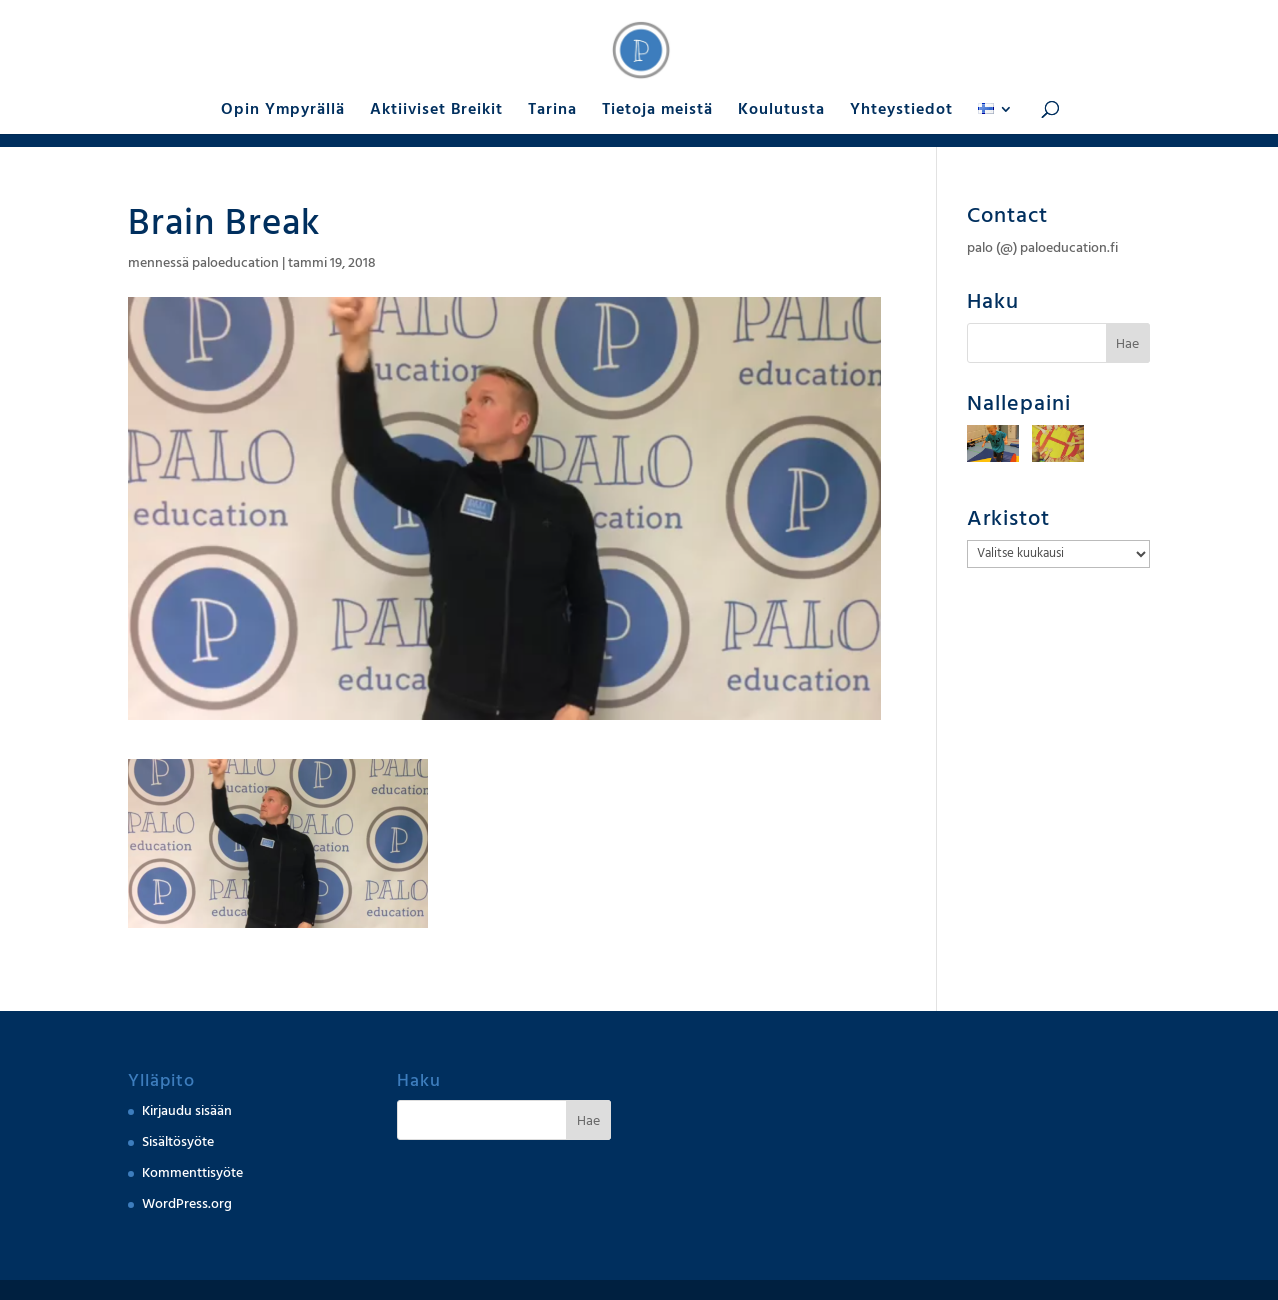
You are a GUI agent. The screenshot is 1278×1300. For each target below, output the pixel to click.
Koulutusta (781, 111)
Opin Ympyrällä (283, 111)
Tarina (552, 111)
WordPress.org (187, 1204)
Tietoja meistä (657, 111)
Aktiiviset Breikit (436, 111)
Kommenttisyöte (192, 1173)
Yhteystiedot (901, 111)
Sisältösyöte (178, 1142)
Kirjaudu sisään (187, 1111)
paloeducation (235, 263)
